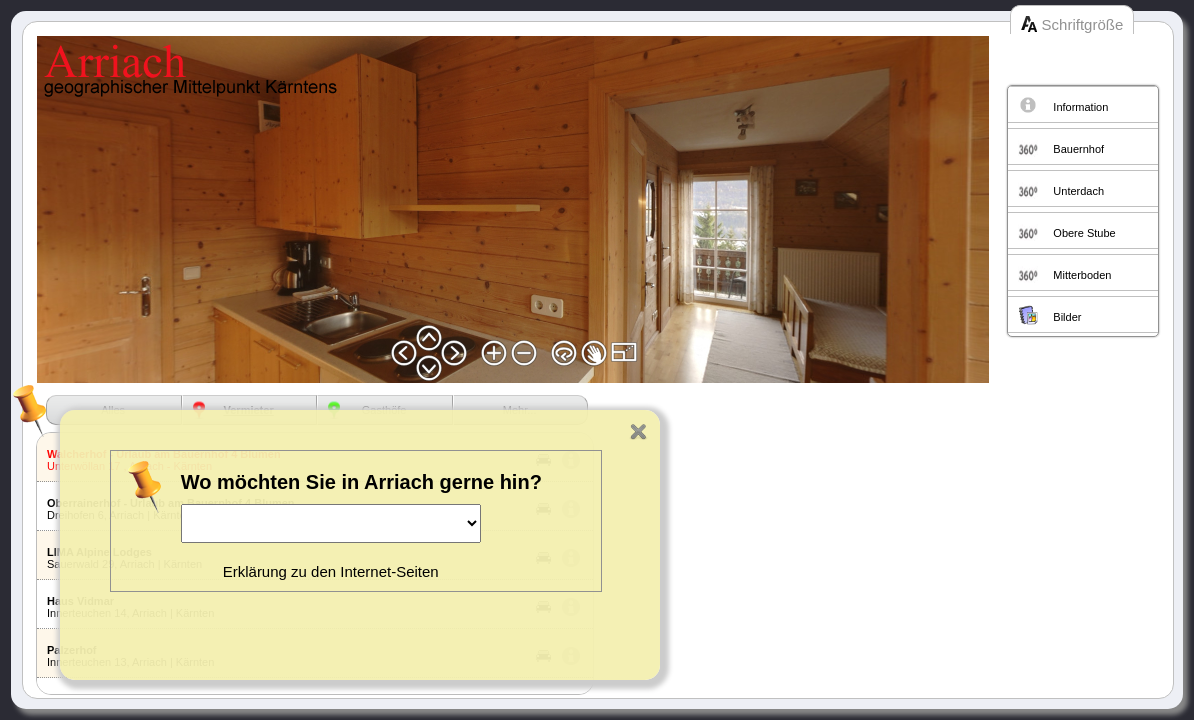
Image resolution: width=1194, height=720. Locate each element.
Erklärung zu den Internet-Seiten (331, 571)
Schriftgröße (1083, 24)
